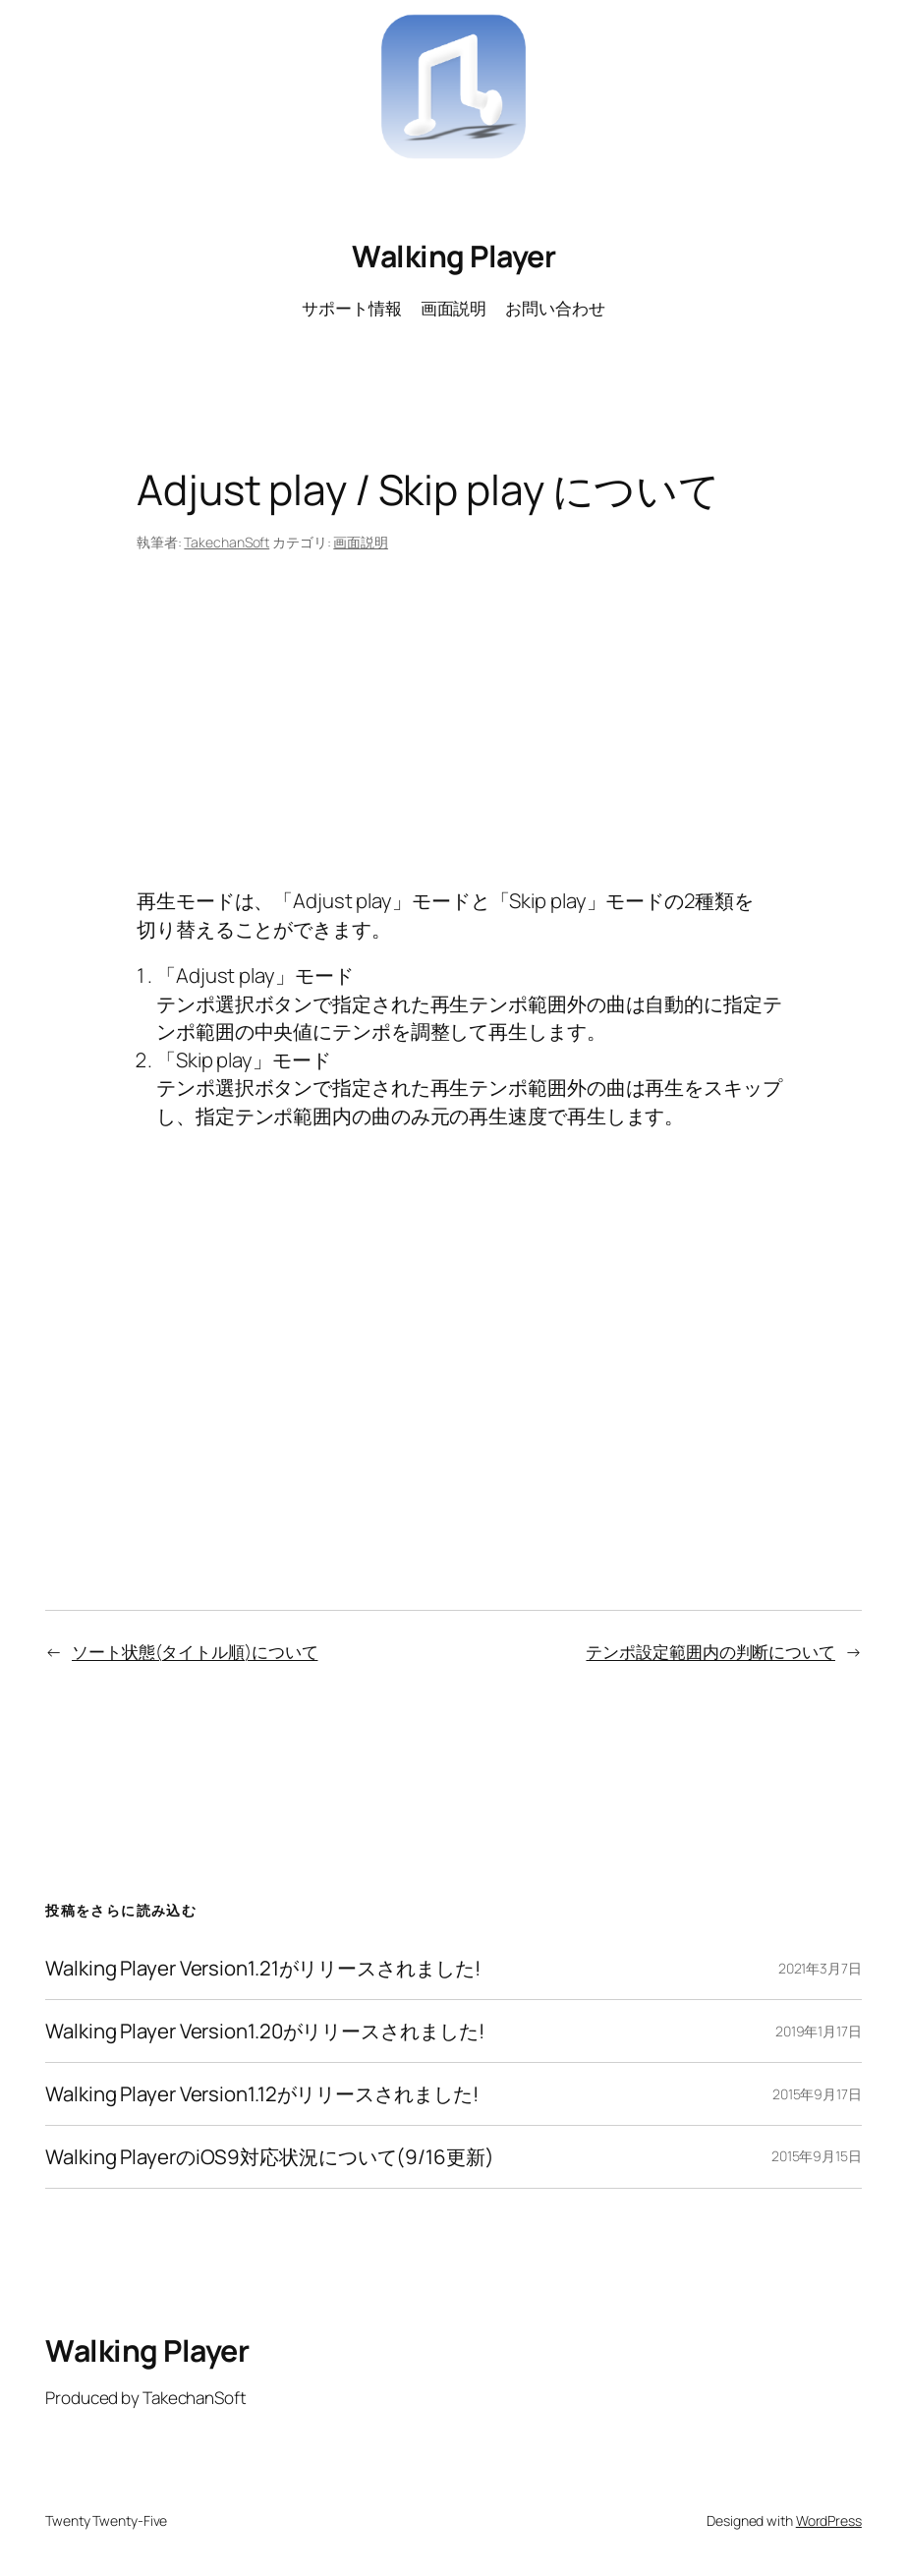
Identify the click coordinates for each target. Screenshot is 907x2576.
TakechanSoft (226, 542)
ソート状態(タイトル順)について (194, 1651)
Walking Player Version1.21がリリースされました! (262, 1968)
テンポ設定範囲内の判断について (710, 1651)
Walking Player (453, 256)
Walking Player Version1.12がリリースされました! (261, 2094)
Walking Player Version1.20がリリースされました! (264, 2031)
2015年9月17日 (817, 2094)
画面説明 (360, 542)
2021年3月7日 (820, 1968)
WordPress (829, 2520)
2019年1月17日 (818, 2031)
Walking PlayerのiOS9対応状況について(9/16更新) (269, 2157)
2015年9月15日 (816, 2156)
